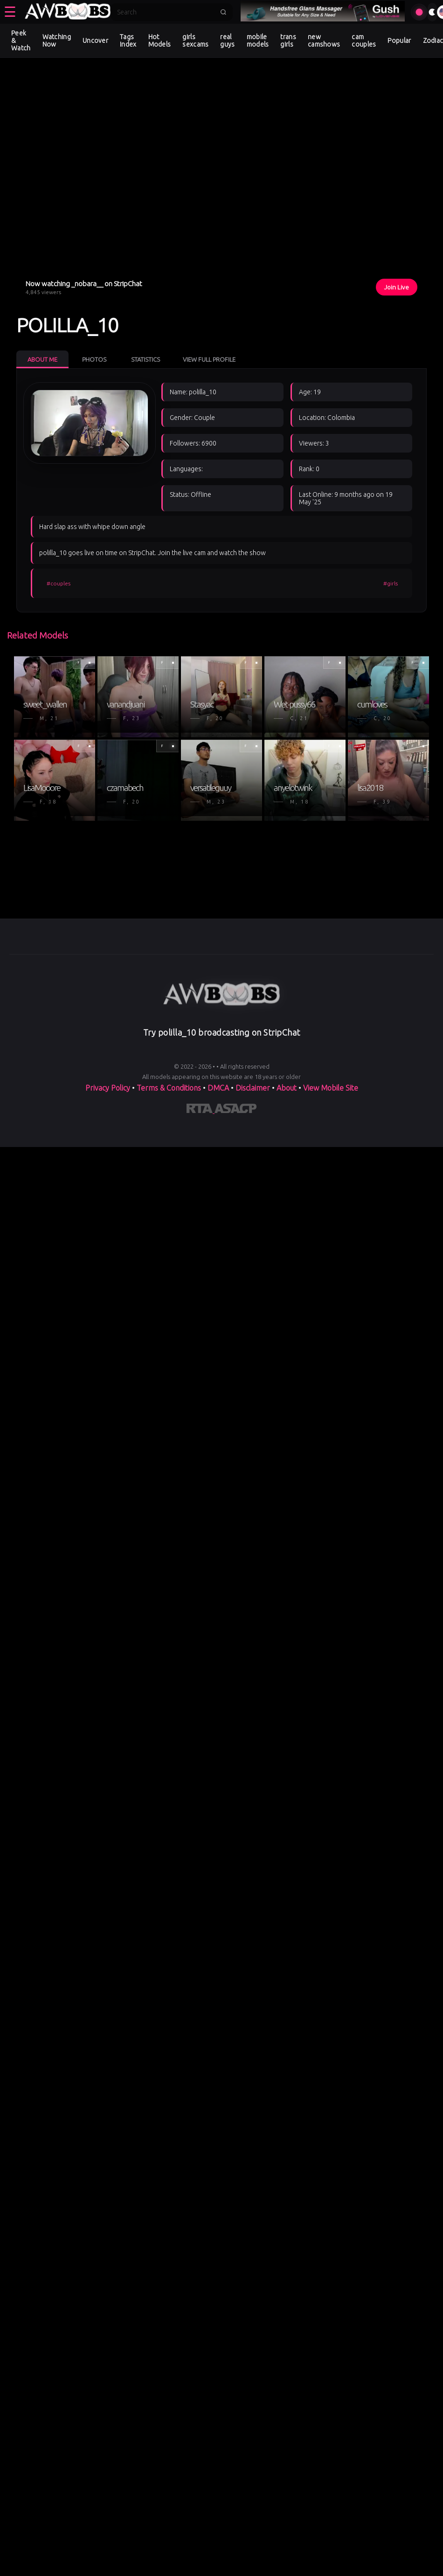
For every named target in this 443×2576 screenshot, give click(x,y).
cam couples (364, 40)
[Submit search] (223, 12)
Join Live (396, 287)
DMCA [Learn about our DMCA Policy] (218, 1088)
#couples (58, 583)
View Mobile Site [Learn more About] (330, 1088)
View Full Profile (209, 359)
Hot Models (159, 40)
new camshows (324, 40)
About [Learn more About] (287, 1088)
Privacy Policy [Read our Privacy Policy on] (108, 1088)
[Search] (165, 12)
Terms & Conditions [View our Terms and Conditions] (169, 1088)
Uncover (95, 40)
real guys (227, 40)
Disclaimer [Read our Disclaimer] (252, 1088)
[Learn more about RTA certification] (201, 1110)
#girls (390, 583)
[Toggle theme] (432, 12)
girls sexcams (195, 40)
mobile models (258, 40)
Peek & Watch (21, 40)
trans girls (288, 40)
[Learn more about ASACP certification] (235, 1110)
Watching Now (56, 40)
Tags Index (128, 40)
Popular (399, 40)
